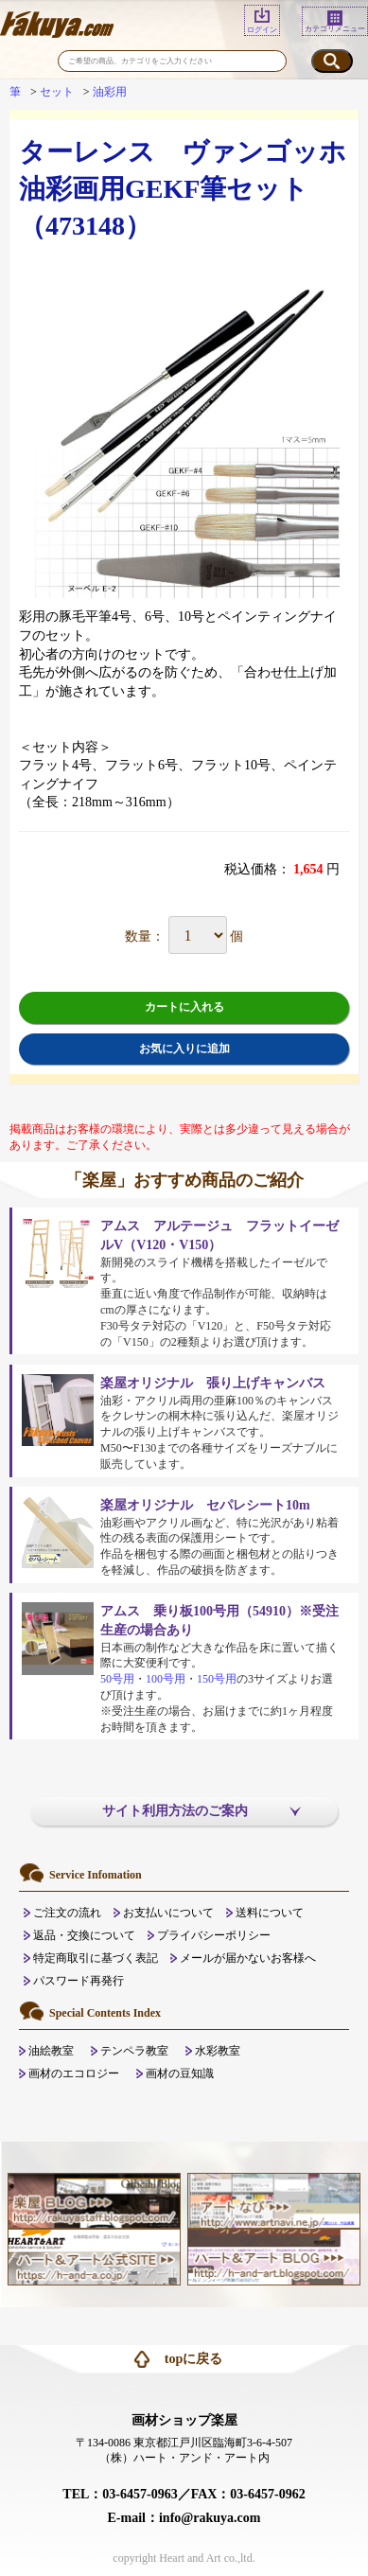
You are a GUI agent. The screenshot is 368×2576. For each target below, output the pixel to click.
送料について (270, 1912)
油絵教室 (51, 2050)
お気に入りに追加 (184, 1048)
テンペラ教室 (134, 2050)
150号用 (217, 1678)
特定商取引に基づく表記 (95, 1958)
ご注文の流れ (67, 1912)
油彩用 (110, 91)
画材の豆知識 (180, 2073)
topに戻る (193, 2359)
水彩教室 (217, 2050)
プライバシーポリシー (214, 1935)
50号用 (117, 1678)
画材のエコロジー (73, 2073)
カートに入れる (184, 1007)
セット (57, 91)
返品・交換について (84, 1935)
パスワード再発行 (78, 1980)
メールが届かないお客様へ (248, 1958)
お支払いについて (168, 1912)
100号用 (165, 1678)
